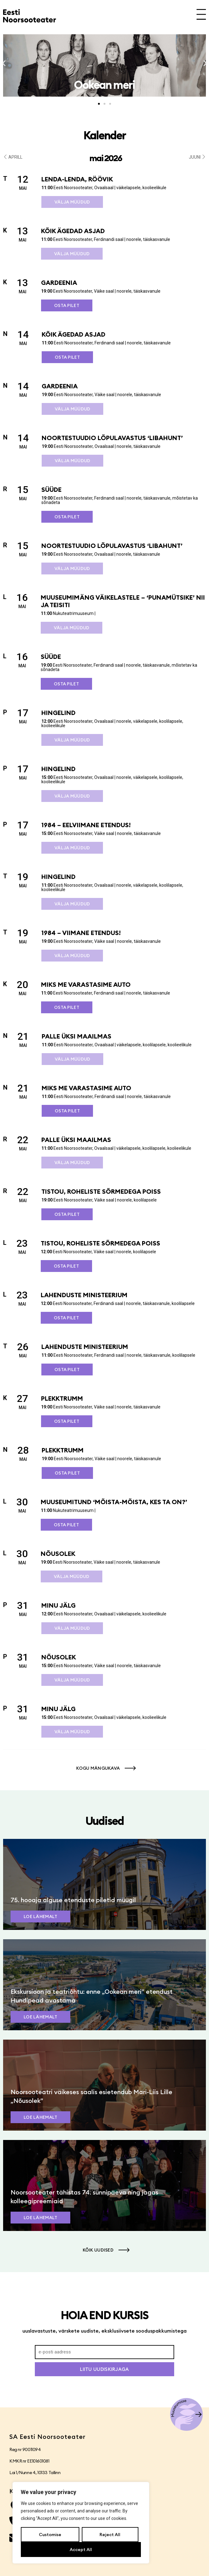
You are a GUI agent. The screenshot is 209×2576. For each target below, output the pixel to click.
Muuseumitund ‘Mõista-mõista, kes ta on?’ (114, 1502)
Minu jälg (58, 1605)
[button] (4, 63)
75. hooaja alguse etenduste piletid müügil (73, 1900)
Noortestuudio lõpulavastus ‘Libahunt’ (112, 438)
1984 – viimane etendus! (81, 933)
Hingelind (58, 713)
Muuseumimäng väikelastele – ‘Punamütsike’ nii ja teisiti (123, 601)
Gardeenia (59, 282)
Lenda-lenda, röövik (77, 179)
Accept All (81, 2549)
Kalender (104, 135)
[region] (80, 2523)
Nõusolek (58, 1553)
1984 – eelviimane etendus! (86, 825)
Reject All (110, 2534)
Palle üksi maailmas (76, 1036)
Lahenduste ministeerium (84, 1295)
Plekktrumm (62, 1398)
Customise (50, 2534)
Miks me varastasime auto (86, 984)
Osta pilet (66, 305)
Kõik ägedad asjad (73, 231)
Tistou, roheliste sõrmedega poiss (101, 1191)
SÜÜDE (51, 489)
